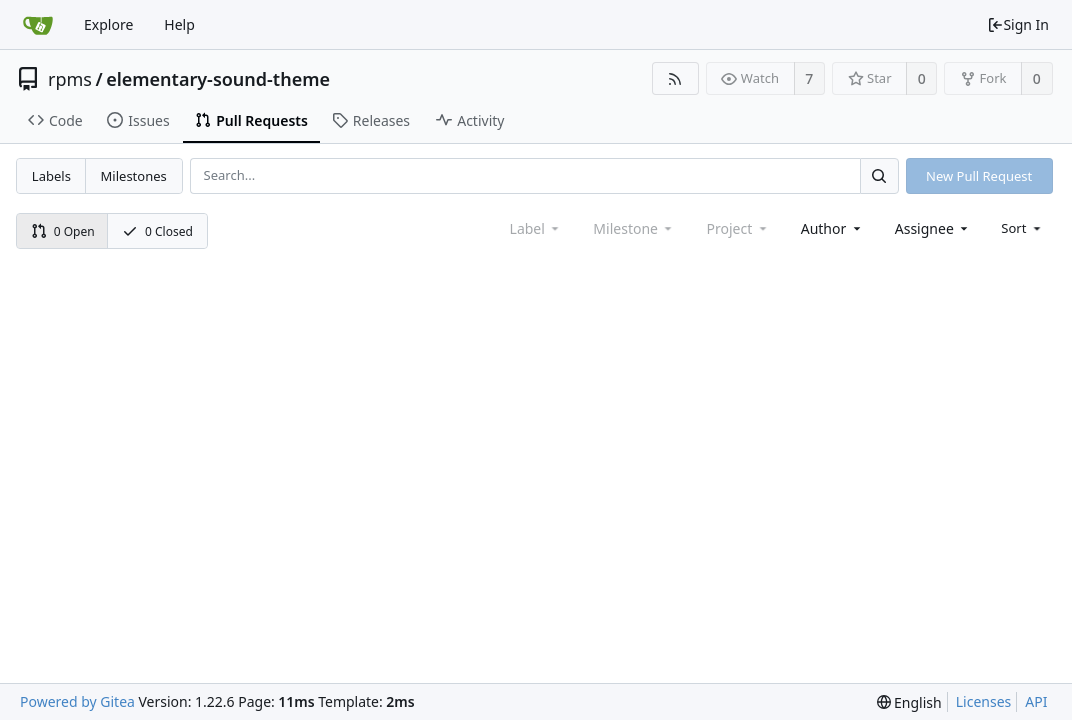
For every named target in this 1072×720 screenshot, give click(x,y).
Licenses (984, 701)
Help (179, 24)
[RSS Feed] (675, 78)
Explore (108, 24)
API (1036, 701)
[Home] (38, 25)
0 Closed (157, 231)
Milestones (134, 176)
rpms (70, 79)
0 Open (63, 231)
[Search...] (879, 175)
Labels (51, 176)
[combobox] (832, 228)
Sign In (1018, 24)
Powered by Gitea (77, 701)
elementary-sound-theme (218, 79)
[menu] (1022, 228)
